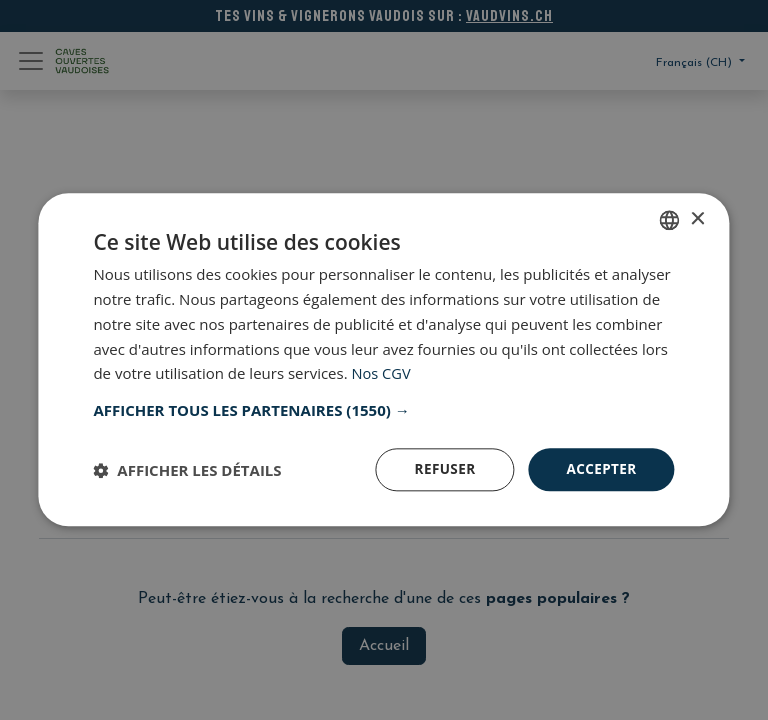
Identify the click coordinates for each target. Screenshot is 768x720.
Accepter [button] (600, 469)
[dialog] (384, 360)
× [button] (697, 218)
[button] (383, 410)
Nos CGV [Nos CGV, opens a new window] (382, 373)
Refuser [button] (441, 469)
